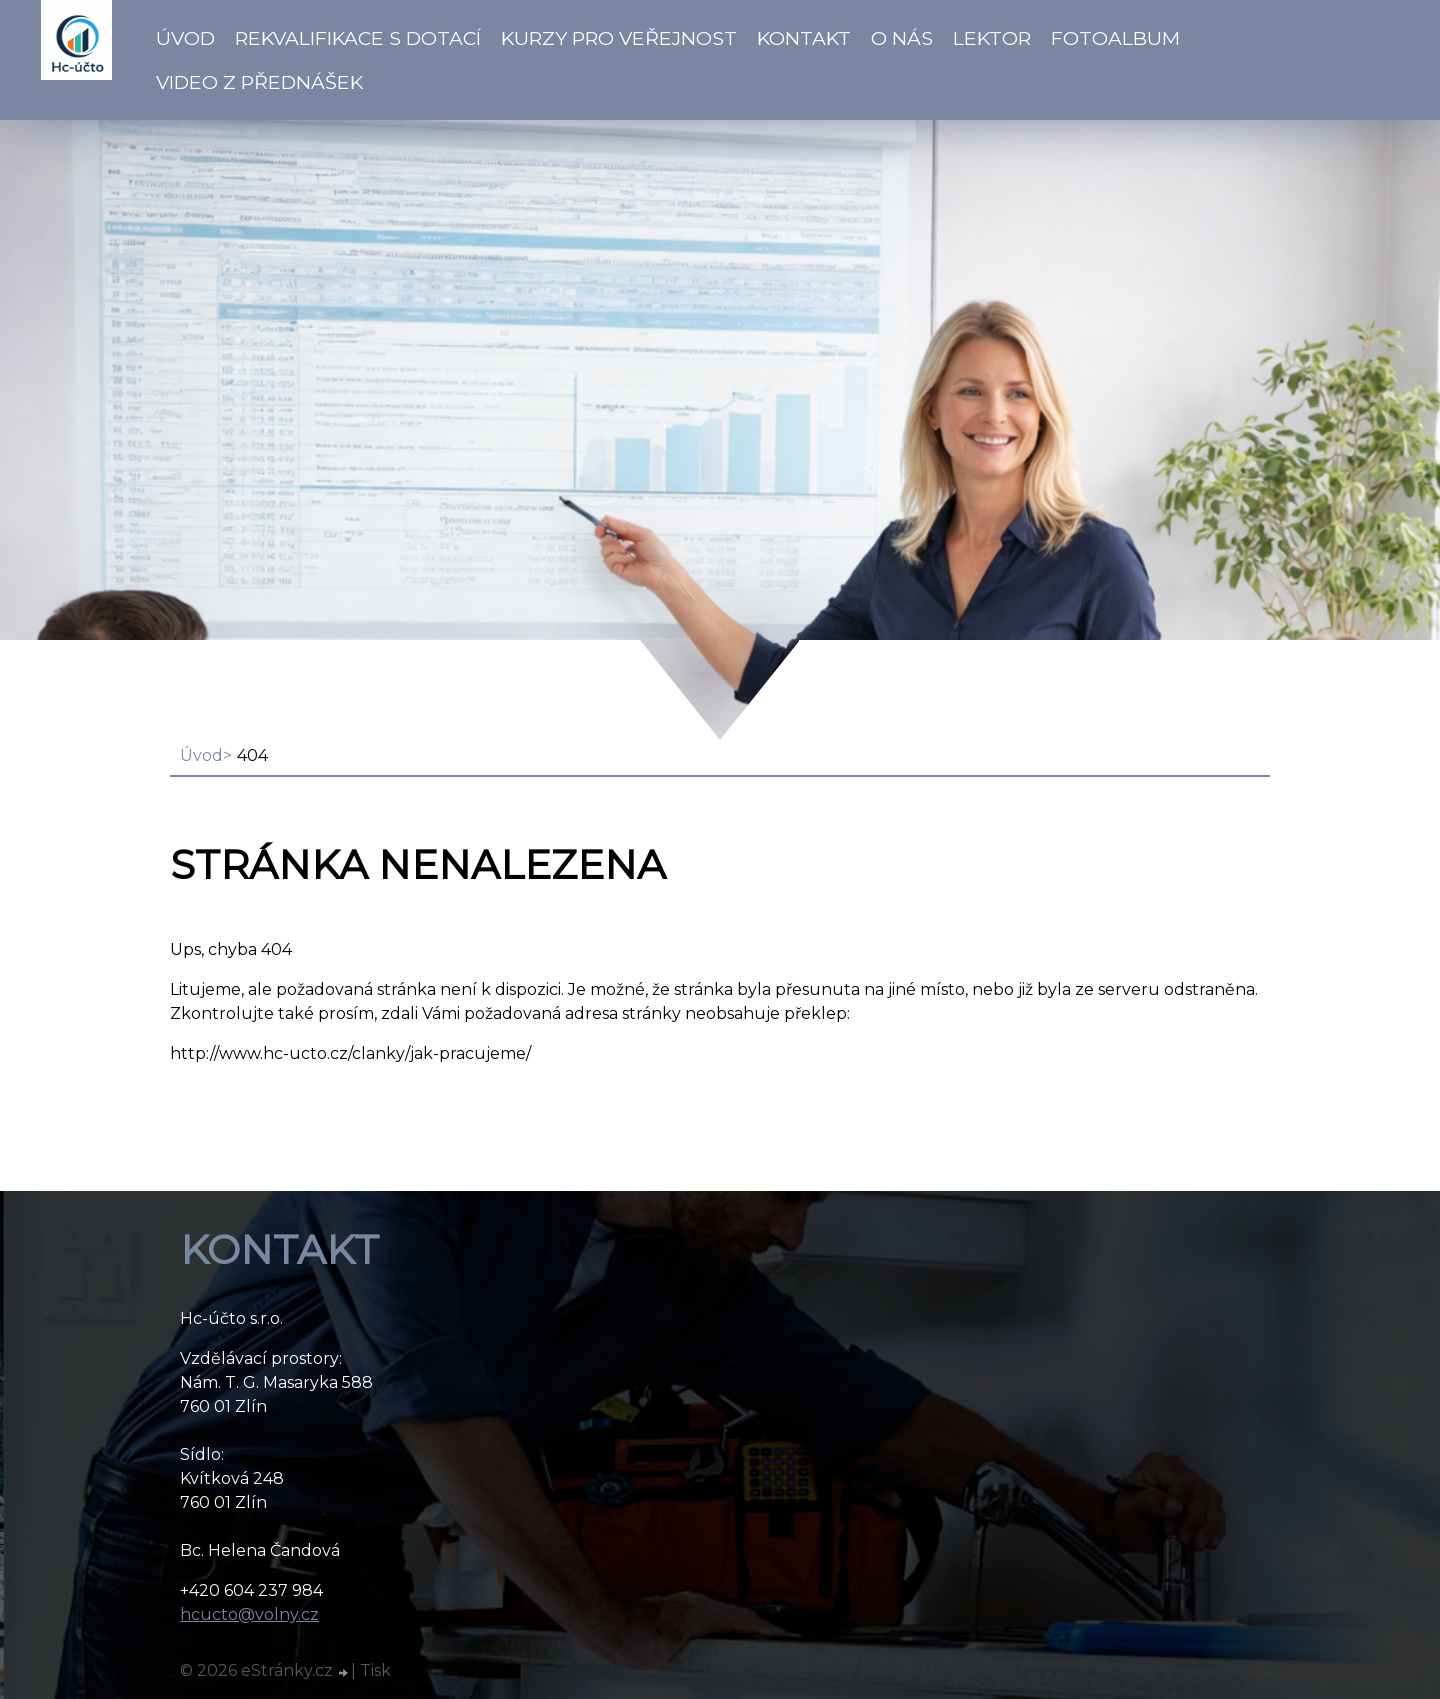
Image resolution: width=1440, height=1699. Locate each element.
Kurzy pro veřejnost (619, 38)
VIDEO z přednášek (259, 82)
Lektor (992, 38)
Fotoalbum (1115, 38)
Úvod (185, 38)
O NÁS (902, 38)
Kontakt (804, 38)
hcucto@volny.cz (249, 1614)
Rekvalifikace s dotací (358, 38)
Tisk (375, 1670)
